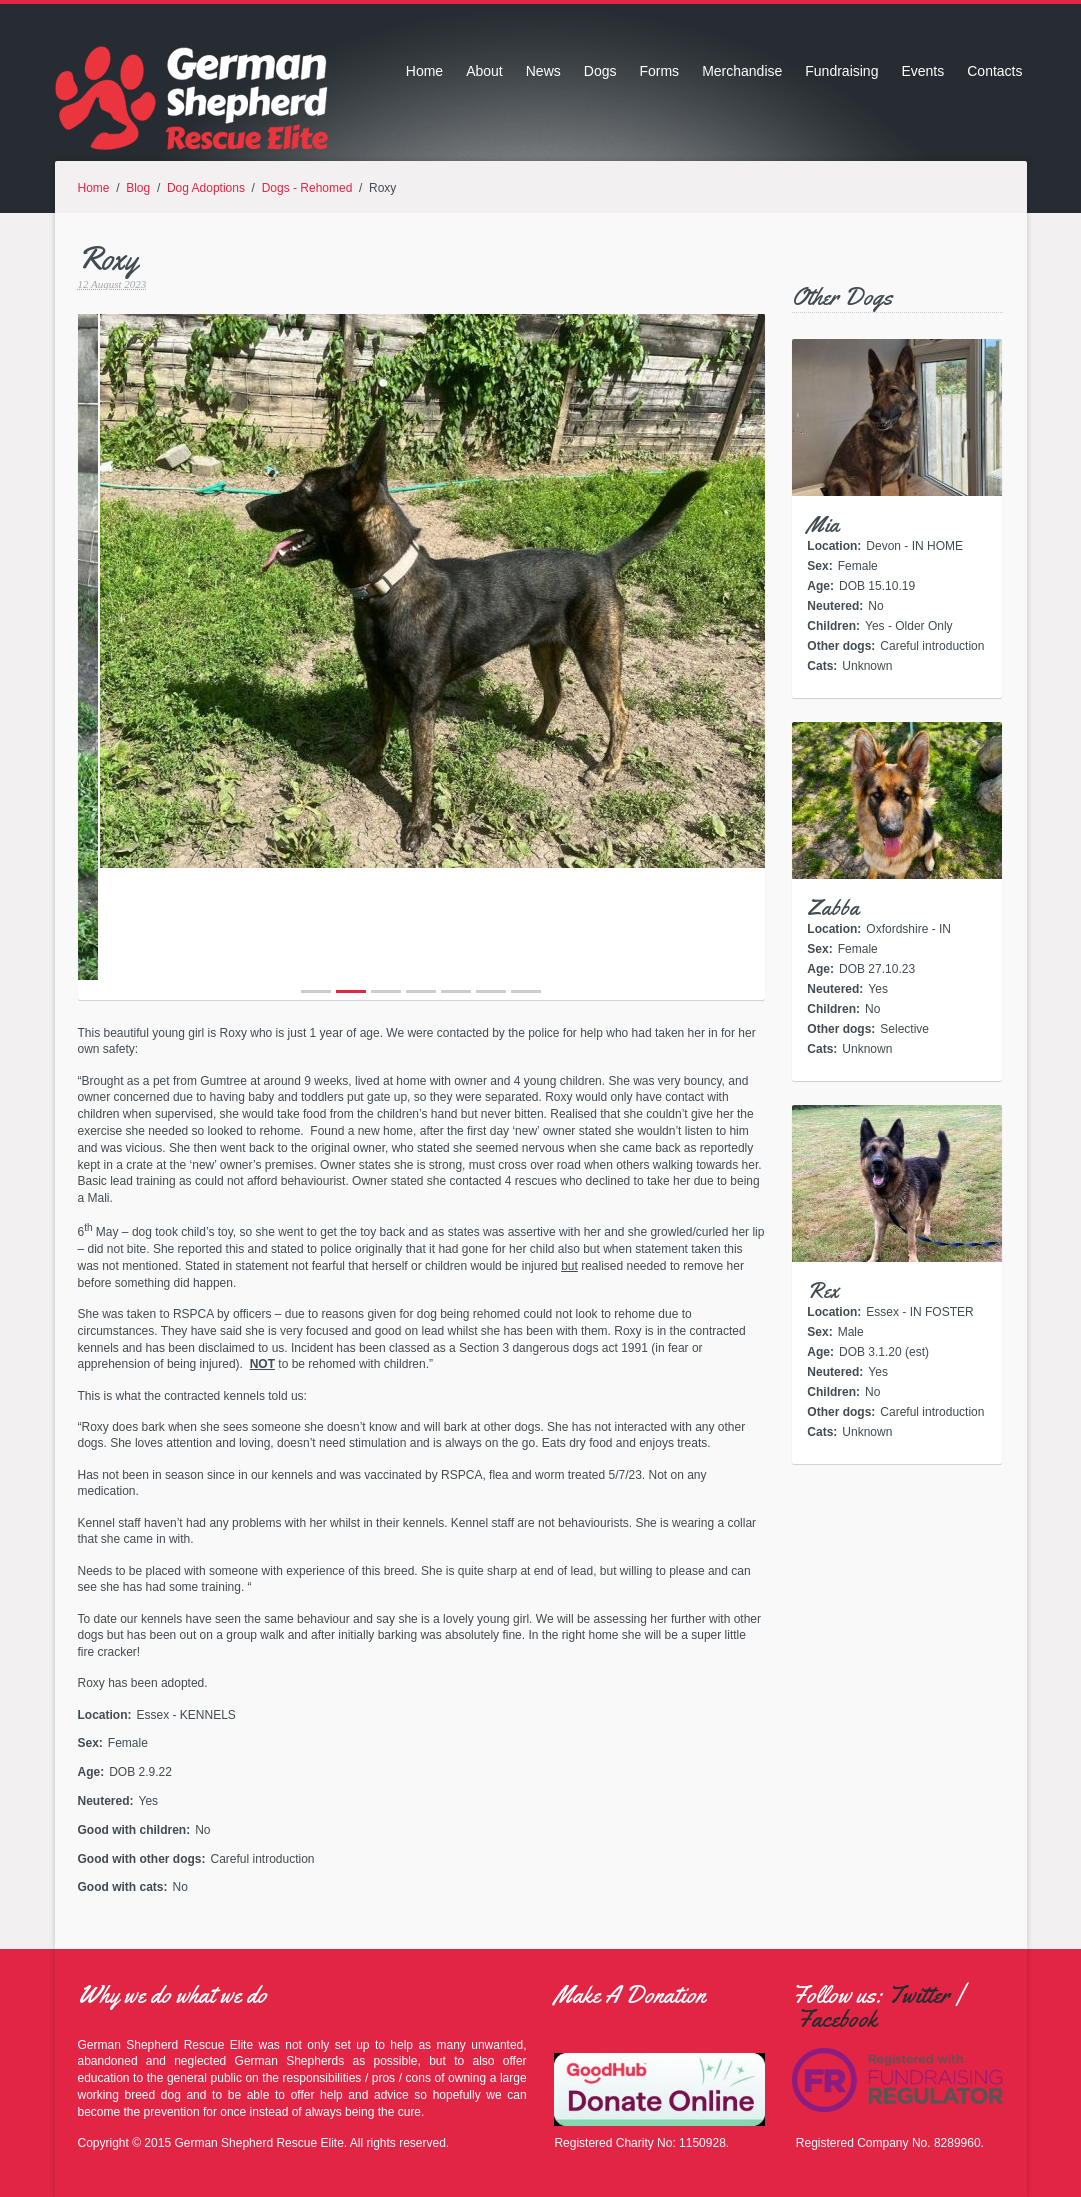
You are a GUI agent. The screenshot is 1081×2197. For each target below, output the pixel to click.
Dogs (600, 71)
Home (424, 71)
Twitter (919, 1995)
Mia (823, 525)
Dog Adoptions (206, 188)
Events (922, 71)
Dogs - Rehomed (307, 188)
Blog (138, 188)
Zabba (833, 908)
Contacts (994, 71)
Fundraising (841, 71)
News (543, 71)
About (484, 71)
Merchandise (742, 71)
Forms (659, 71)
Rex (823, 1291)
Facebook (837, 2019)
